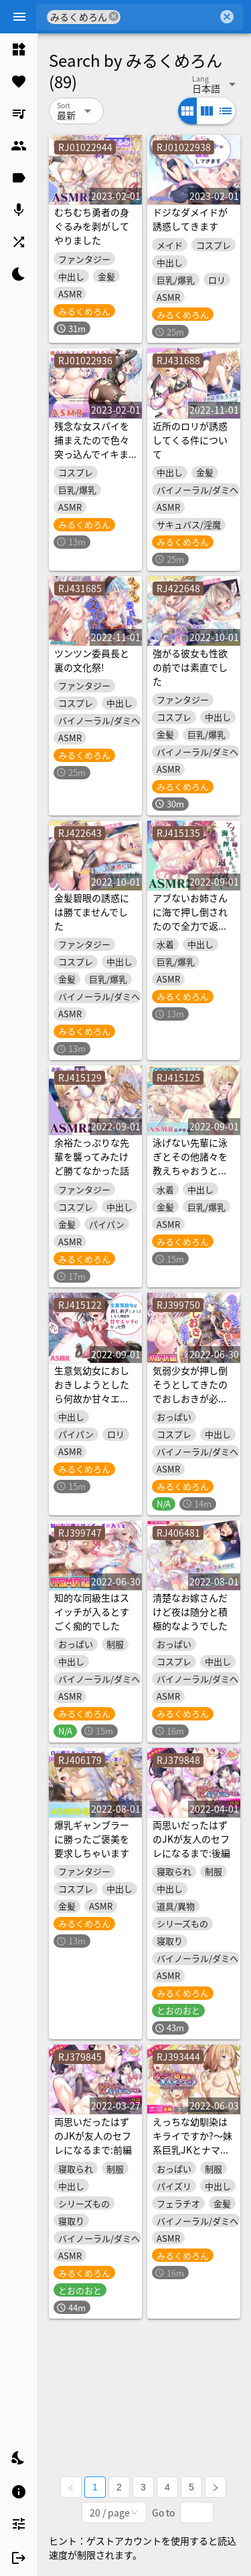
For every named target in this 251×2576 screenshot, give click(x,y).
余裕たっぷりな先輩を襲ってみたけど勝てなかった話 (91, 1156)
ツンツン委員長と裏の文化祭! (91, 660)
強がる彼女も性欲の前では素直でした (190, 667)
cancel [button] (114, 16)
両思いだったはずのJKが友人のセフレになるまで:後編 (191, 1838)
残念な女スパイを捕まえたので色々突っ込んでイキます (91, 447)
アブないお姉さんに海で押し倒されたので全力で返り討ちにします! (190, 918)
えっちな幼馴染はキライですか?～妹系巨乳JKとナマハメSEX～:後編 (192, 2142)
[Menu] (19, 16)
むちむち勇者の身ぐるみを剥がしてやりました (91, 226)
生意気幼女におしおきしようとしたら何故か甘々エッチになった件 (91, 1391)
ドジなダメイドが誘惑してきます (190, 219)
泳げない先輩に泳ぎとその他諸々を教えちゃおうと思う (190, 1163)
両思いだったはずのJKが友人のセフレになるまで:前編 (93, 2135)
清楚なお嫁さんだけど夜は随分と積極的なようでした (190, 1611)
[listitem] (18, 49)
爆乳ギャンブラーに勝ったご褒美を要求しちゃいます (91, 1838)
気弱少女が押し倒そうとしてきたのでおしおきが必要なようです (190, 1391)
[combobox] (169, 17)
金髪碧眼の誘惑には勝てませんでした (91, 911)
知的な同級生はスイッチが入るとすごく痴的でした (91, 1611)
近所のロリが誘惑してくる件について (190, 440)
